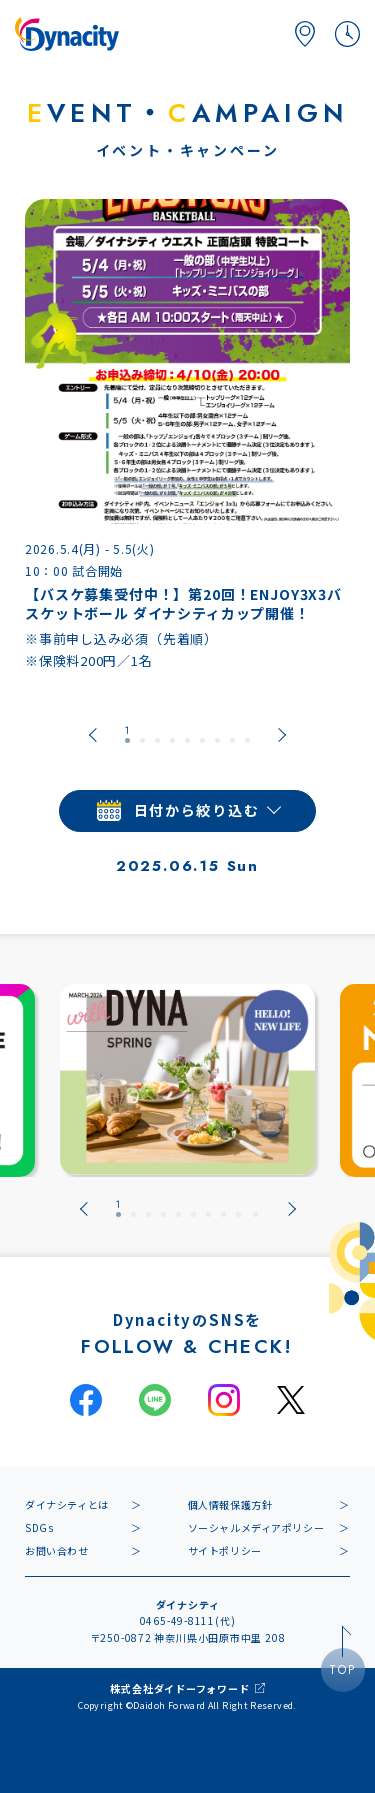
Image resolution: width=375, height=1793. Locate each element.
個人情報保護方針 (230, 1504)
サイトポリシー (225, 1550)
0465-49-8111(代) (188, 1620)
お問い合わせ (57, 1550)
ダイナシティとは (67, 1504)
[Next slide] (282, 735)
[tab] (127, 735)
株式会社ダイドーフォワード (179, 1688)
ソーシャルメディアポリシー (256, 1527)
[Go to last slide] (93, 735)
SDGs (39, 1527)
